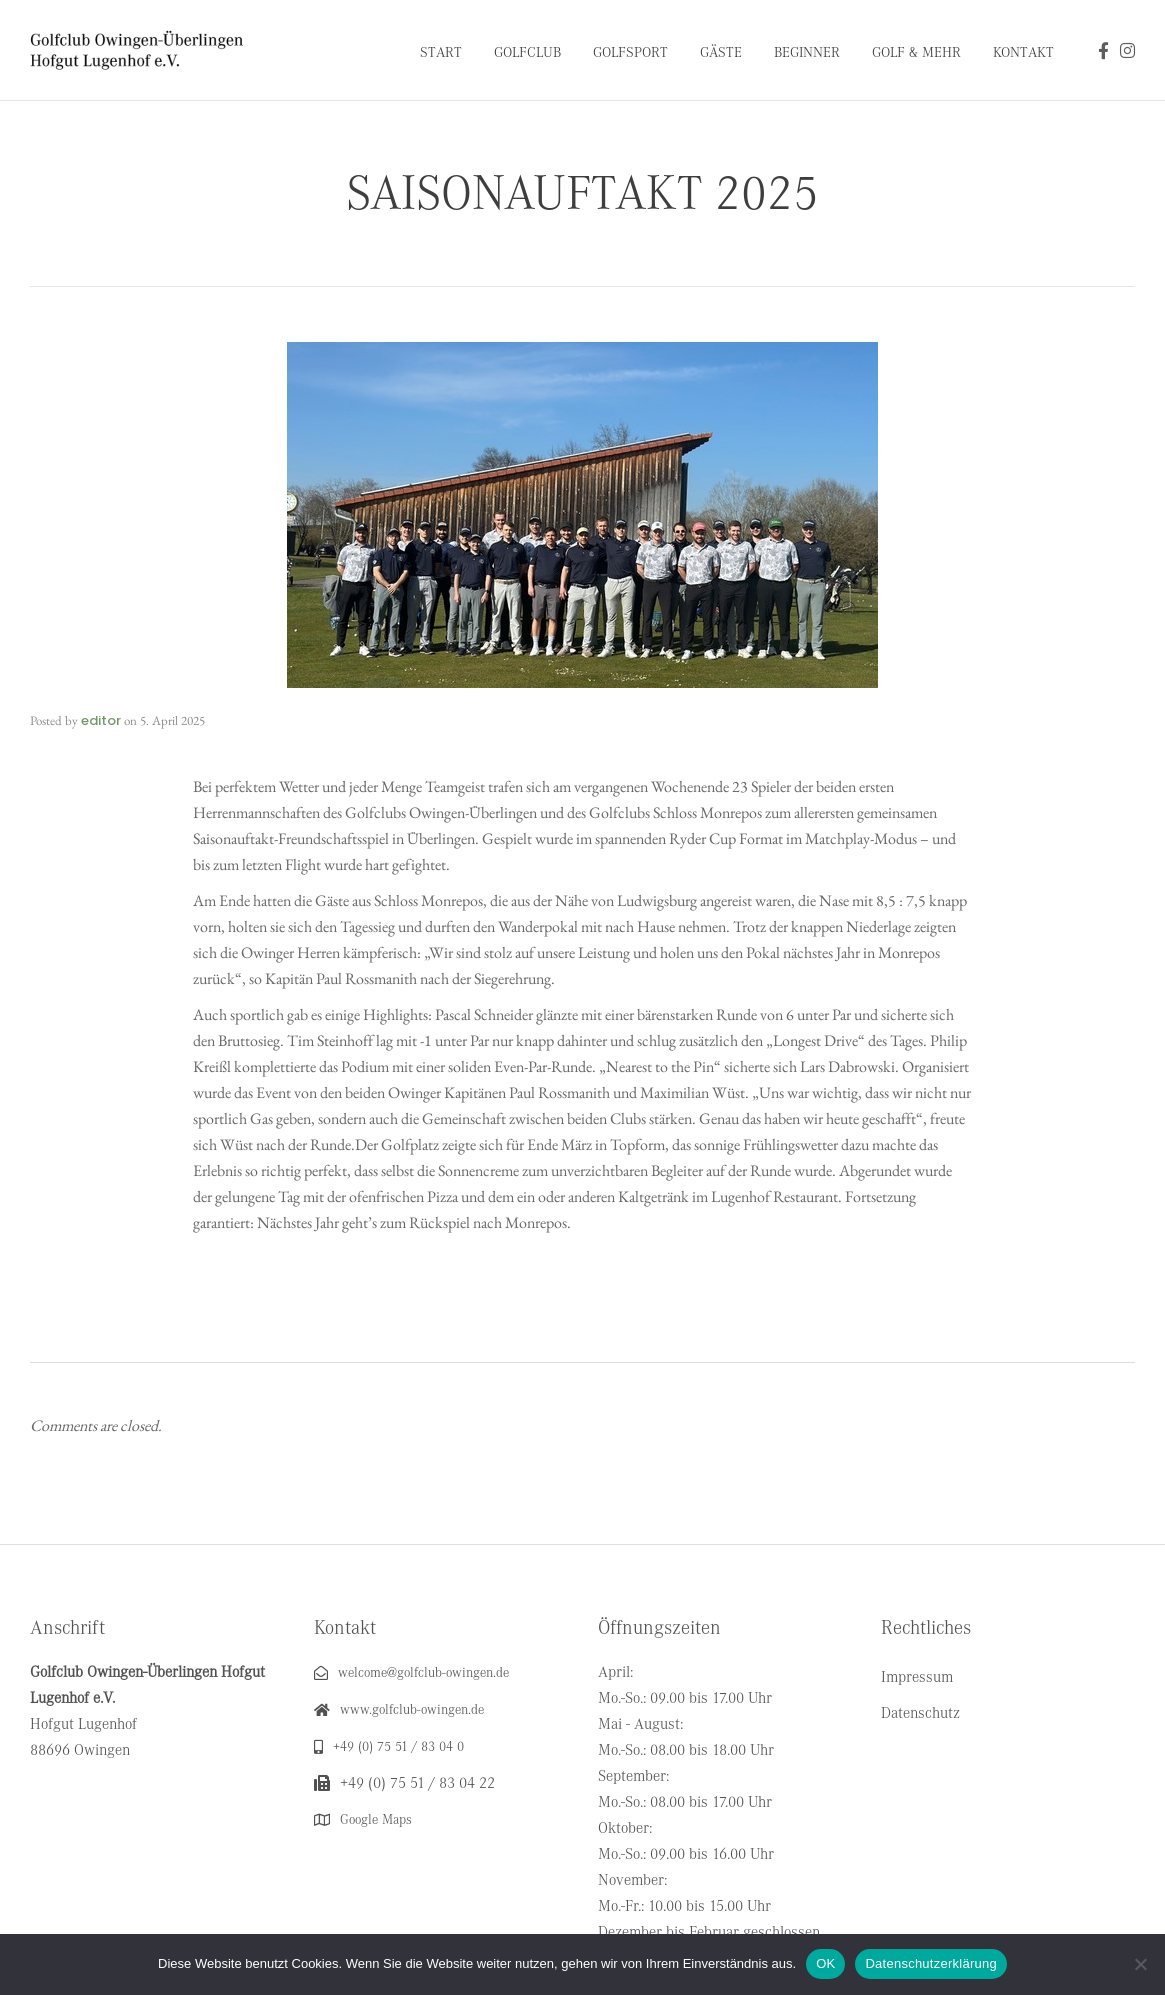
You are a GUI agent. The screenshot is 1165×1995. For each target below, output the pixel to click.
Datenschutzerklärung (930, 1963)
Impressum (917, 1677)
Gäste (721, 52)
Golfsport (630, 52)
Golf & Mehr (916, 52)
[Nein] (1140, 1964)
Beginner (807, 52)
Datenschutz (920, 1713)
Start (441, 52)
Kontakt (1023, 52)
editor (101, 720)
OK (825, 1963)
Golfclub (527, 52)
